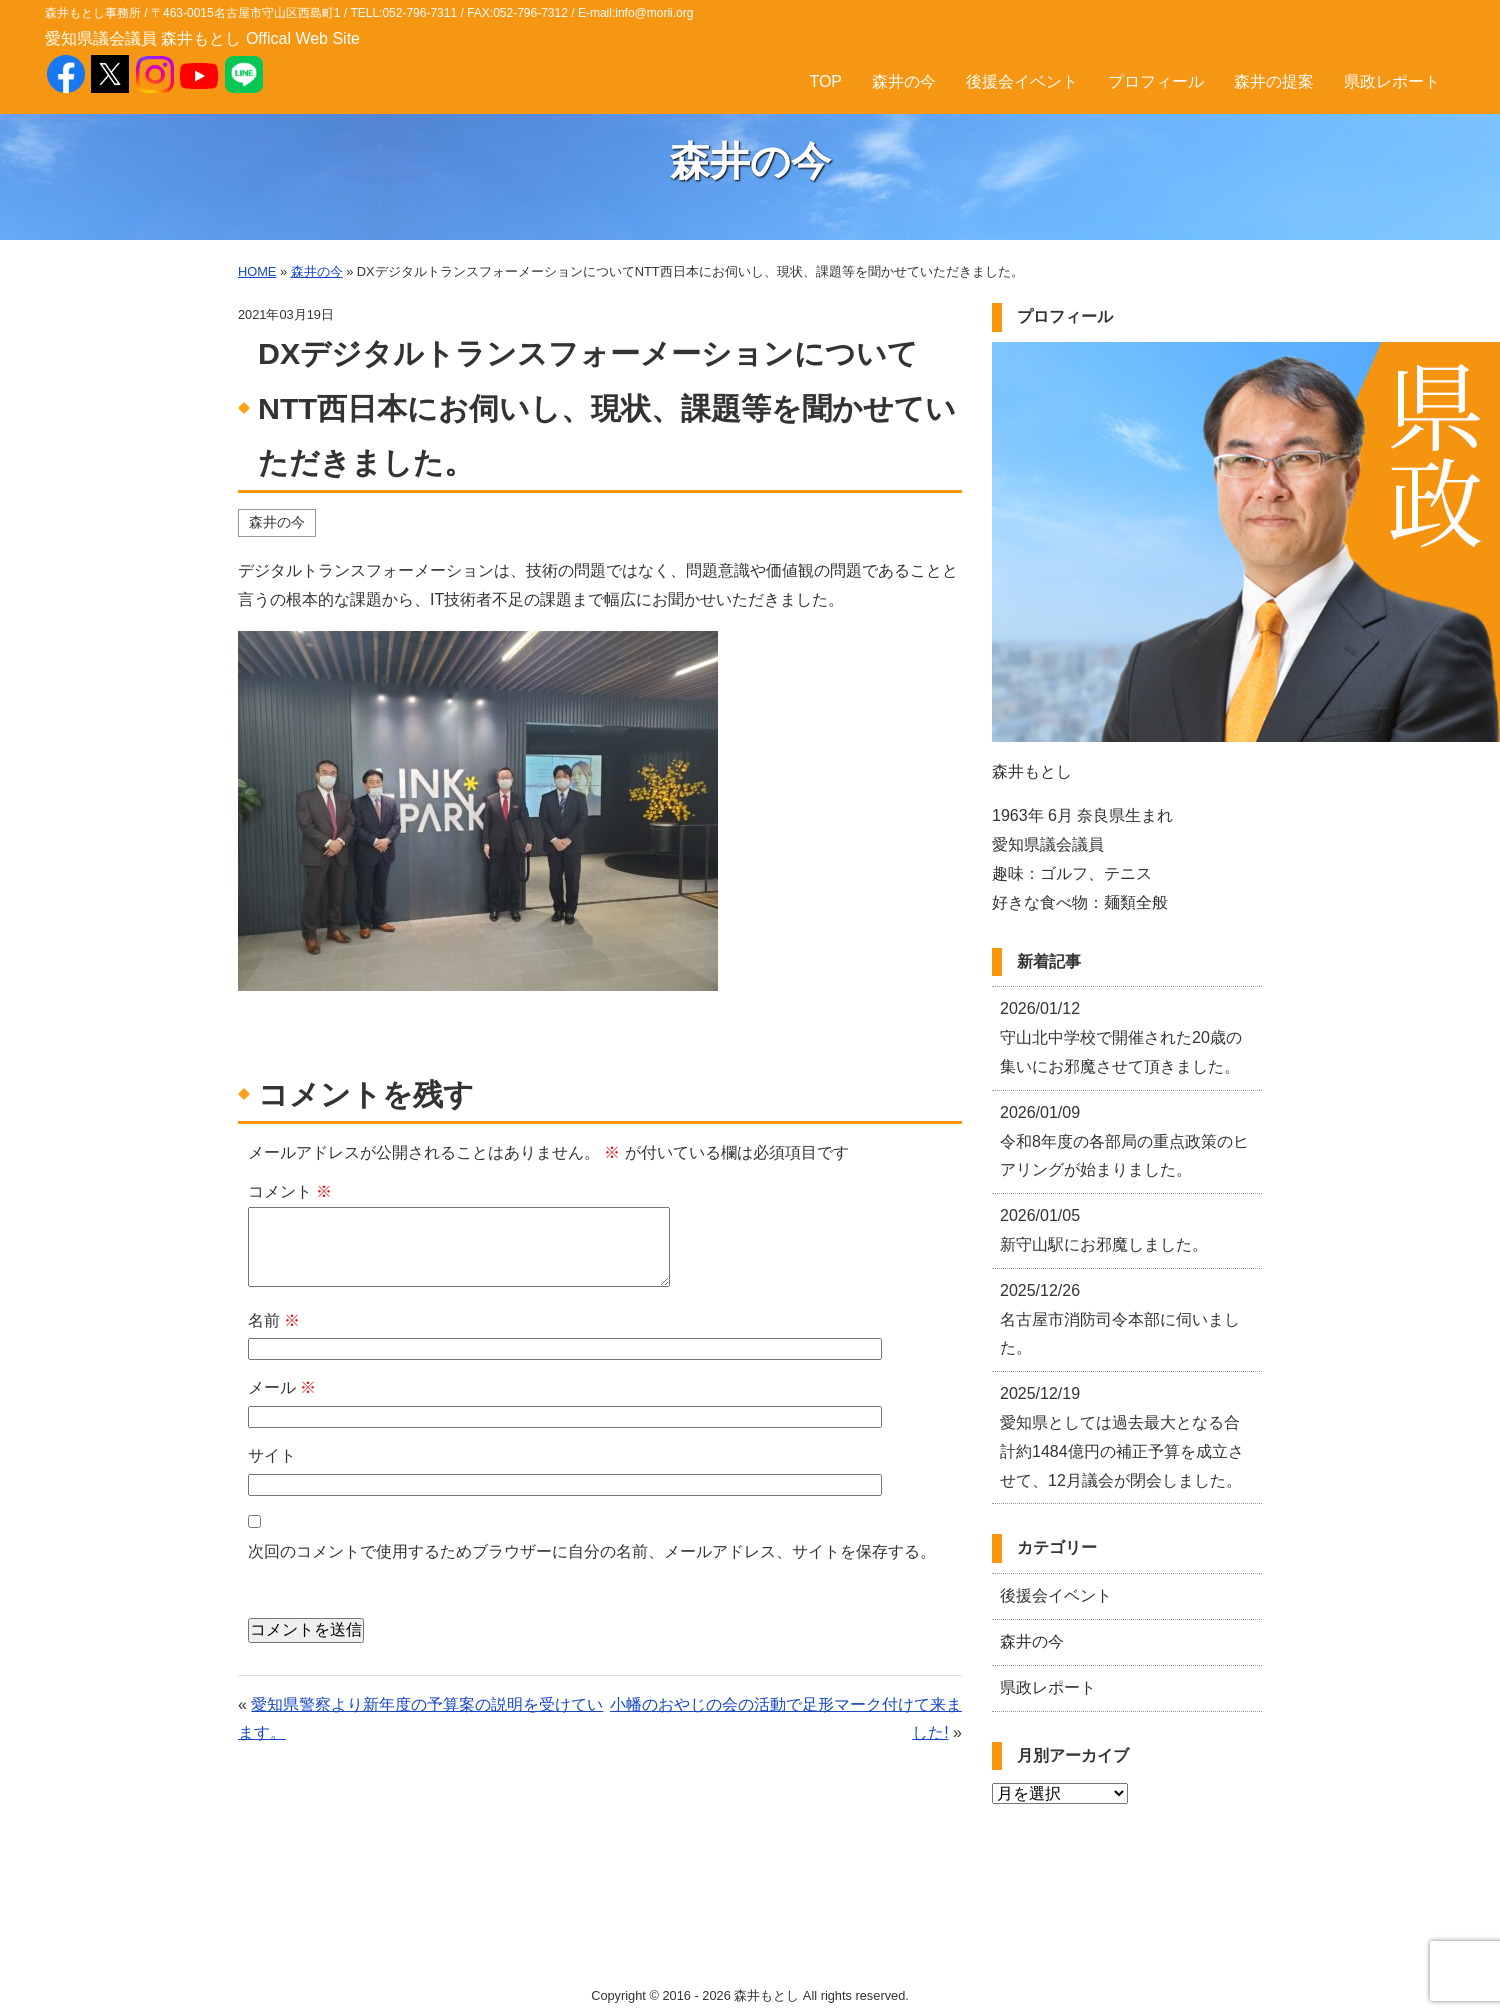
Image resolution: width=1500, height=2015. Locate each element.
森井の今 (904, 81)
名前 (274, 1320)
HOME (257, 271)
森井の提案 (1274, 81)
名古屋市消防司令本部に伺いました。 (1120, 1319)
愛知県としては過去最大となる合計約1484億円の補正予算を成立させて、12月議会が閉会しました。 (1122, 1436)
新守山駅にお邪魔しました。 (1104, 1230)
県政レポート (1392, 81)
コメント (290, 1191)
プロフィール (1156, 81)
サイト (272, 1455)
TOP (825, 81)
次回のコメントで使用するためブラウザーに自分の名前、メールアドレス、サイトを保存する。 (592, 1551)
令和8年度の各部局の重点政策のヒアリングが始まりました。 (1124, 1141)
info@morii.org (654, 13)
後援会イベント (1022, 81)
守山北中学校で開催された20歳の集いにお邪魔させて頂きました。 (1121, 1037)
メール (282, 1387)
